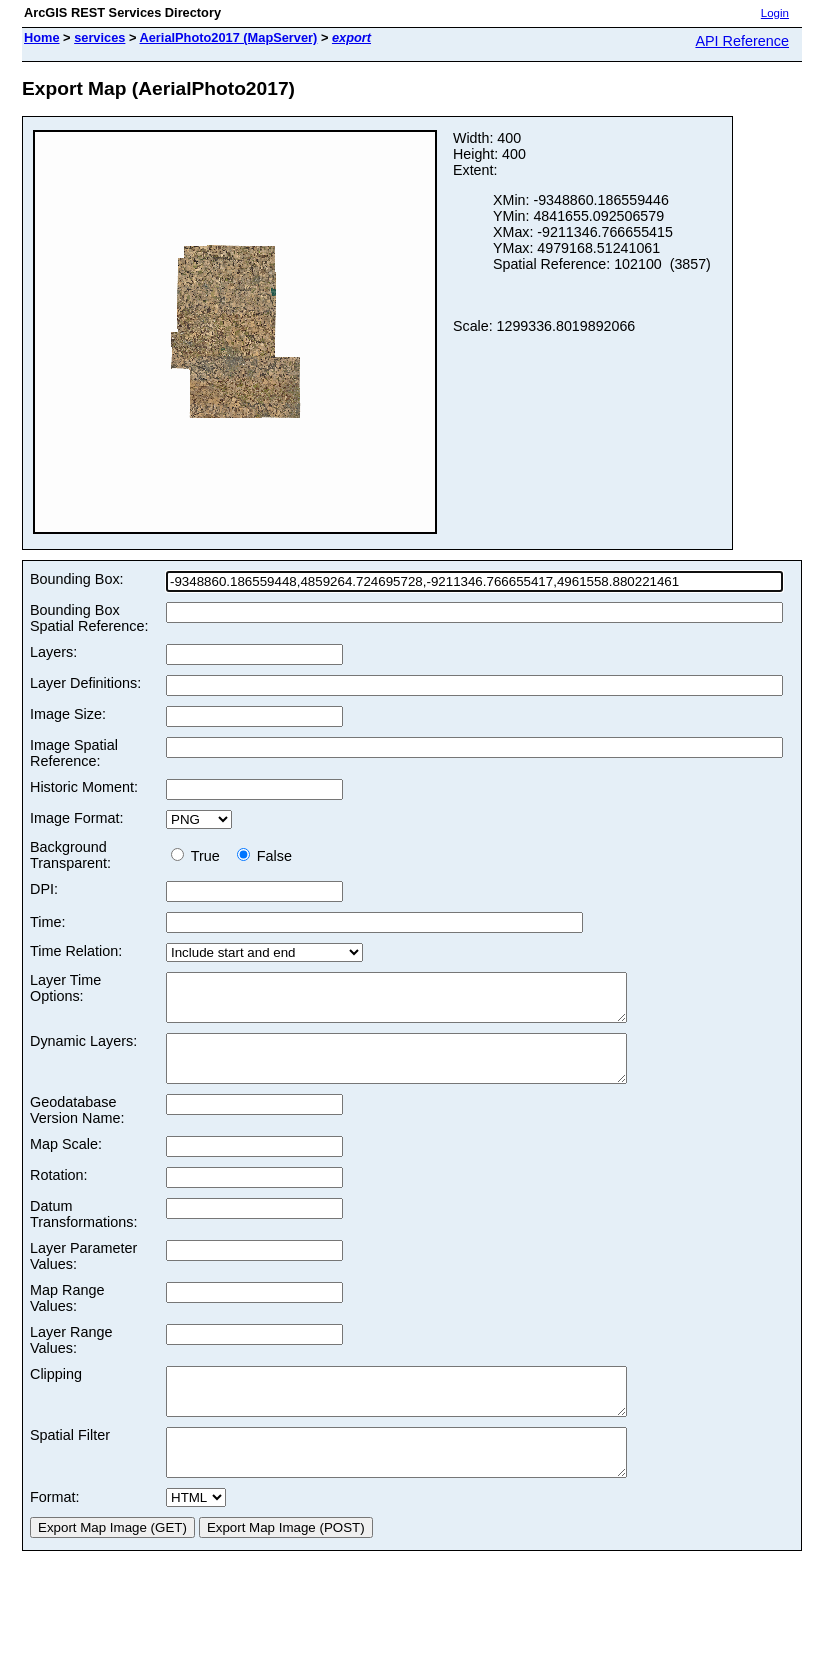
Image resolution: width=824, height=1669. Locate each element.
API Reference (742, 41)
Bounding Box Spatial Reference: (89, 618)
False (264, 856)
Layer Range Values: (71, 1358)
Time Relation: (76, 951)
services (99, 37)
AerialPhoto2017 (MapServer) (229, 37)
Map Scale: (66, 1162)
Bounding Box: (77, 579)
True (199, 856)
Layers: (53, 652)
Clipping (56, 1392)
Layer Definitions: (85, 683)
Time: (47, 922)
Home (42, 37)
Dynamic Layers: (83, 1050)
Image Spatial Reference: (74, 753)
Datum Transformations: (83, 1232)
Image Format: (77, 818)
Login (775, 13)
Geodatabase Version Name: (77, 1128)
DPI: (44, 889)
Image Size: (68, 714)
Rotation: (59, 1193)
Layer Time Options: (65, 988)
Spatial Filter (70, 1462)
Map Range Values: (67, 1316)
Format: (55, 1533)
